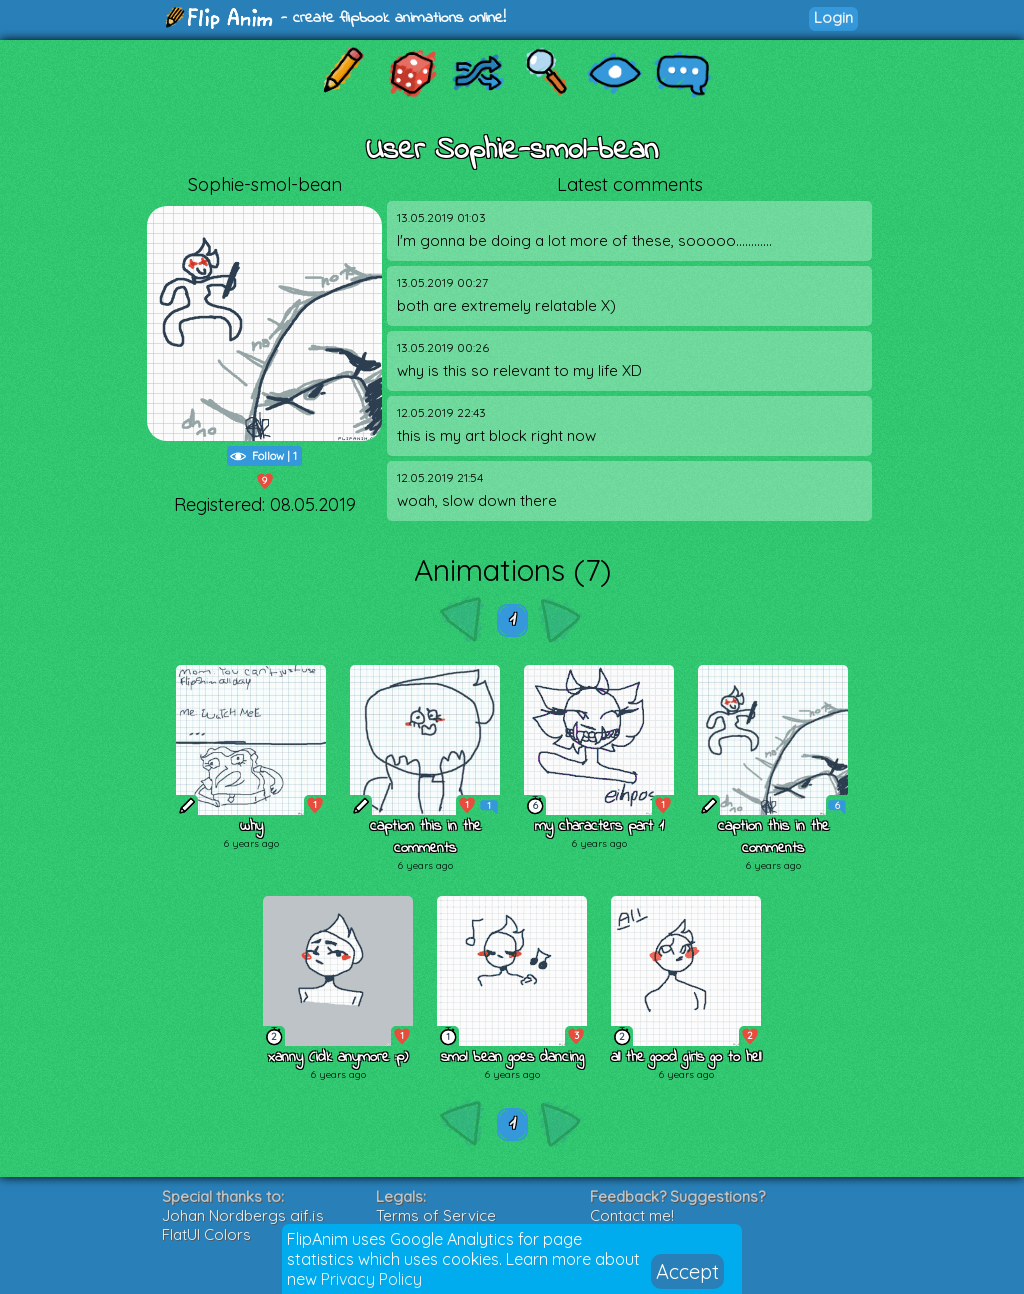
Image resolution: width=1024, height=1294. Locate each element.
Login (833, 17)
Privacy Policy (371, 1279)
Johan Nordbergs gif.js (243, 1215)
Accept (687, 1271)
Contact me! (632, 1215)
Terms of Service (436, 1215)
